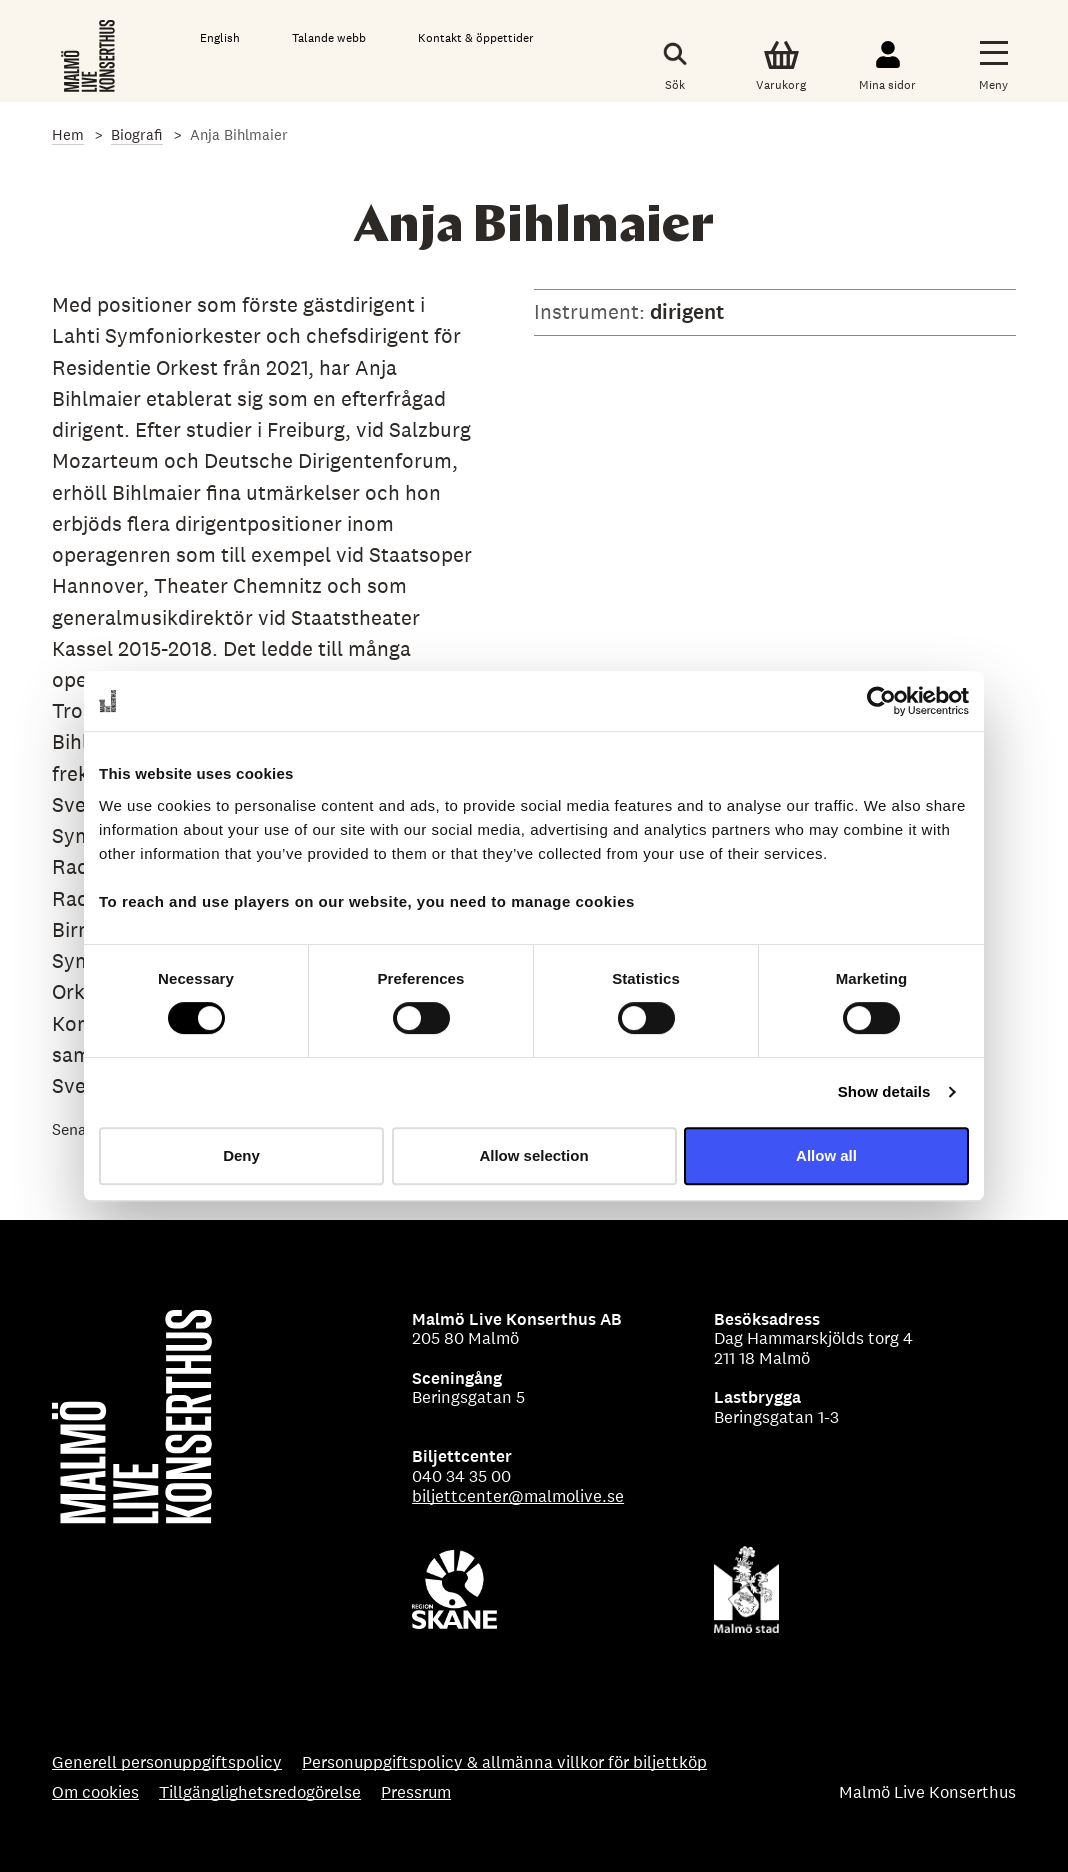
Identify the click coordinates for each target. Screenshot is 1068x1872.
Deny (241, 1155)
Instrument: (592, 311)
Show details (884, 1091)
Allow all (826, 1155)
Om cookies (95, 1793)
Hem (68, 134)
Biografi (137, 134)
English (220, 38)
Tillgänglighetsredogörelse (260, 1793)
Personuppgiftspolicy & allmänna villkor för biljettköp (504, 1763)
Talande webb (329, 38)
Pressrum (416, 1793)
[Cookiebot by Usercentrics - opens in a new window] (881, 701)
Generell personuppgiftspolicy (167, 1763)
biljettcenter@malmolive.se (518, 1496)
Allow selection (533, 1155)
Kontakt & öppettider (476, 38)
